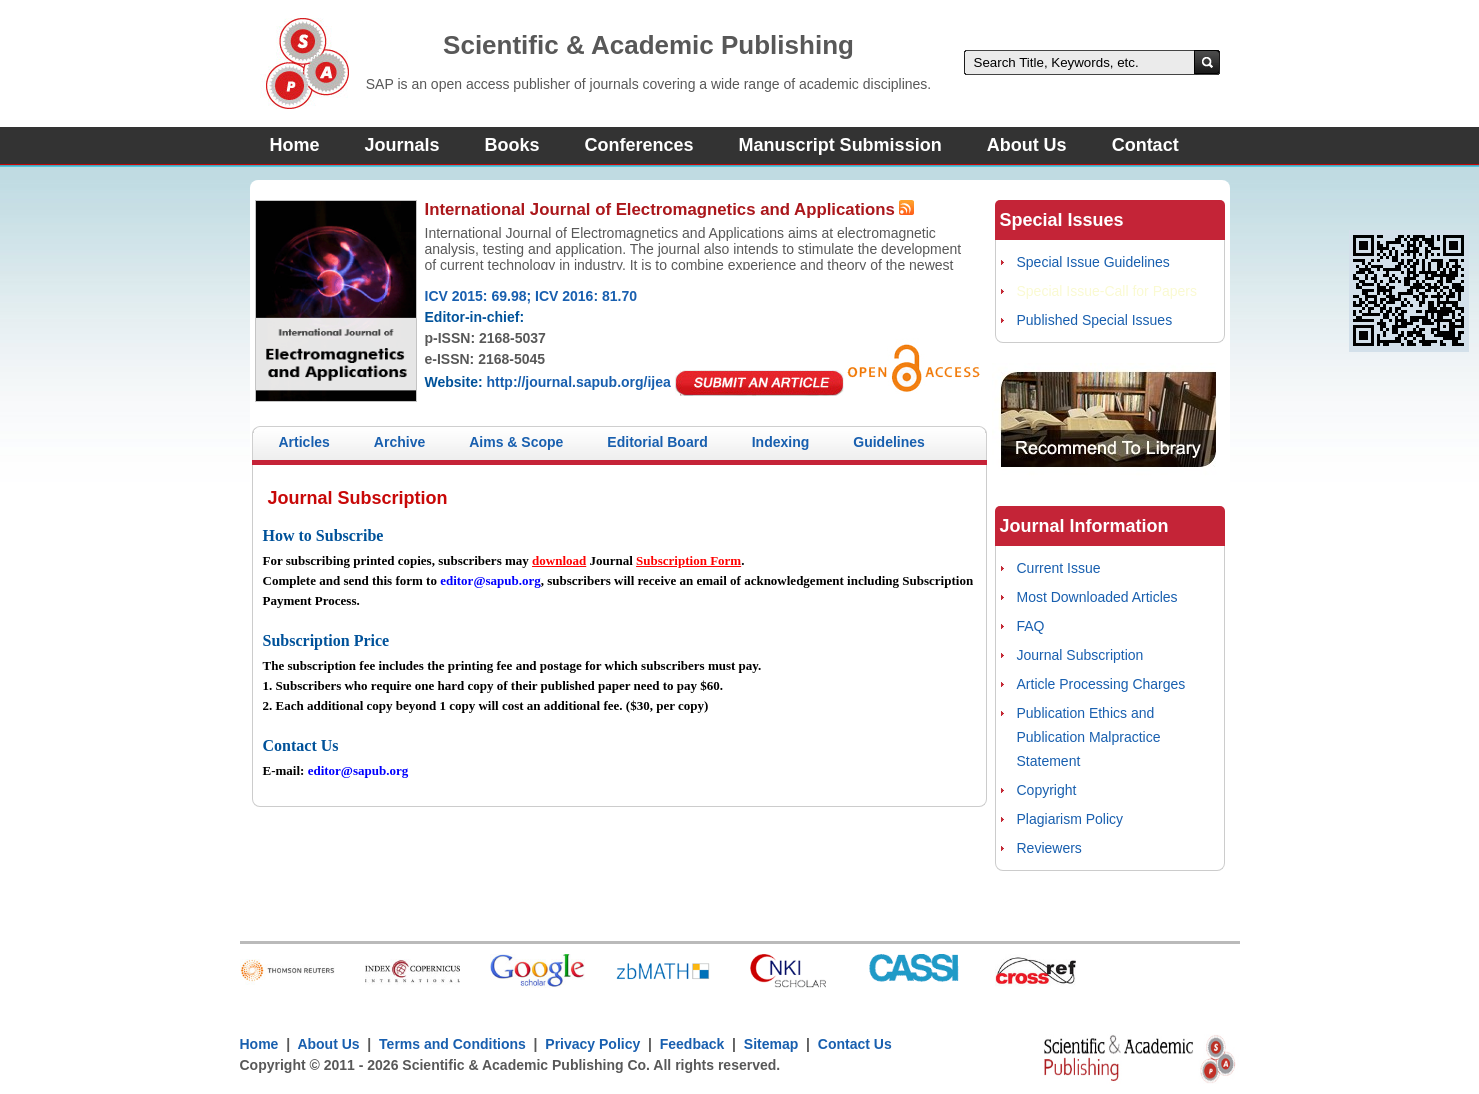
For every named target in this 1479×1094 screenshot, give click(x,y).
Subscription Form (688, 560)
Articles (304, 442)
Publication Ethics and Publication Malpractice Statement (1089, 737)
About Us (1027, 145)
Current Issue (1059, 568)
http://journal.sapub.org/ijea (578, 382)
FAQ (1031, 626)
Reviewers (1049, 848)
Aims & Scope (516, 442)
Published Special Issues (1095, 320)
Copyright (1047, 790)
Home (295, 145)
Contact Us (855, 1044)
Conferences (639, 145)
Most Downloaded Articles (1097, 597)
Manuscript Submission (840, 145)
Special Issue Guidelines (1093, 262)
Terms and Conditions (452, 1044)
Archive (399, 442)
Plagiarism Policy (1070, 819)
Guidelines (889, 442)
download (559, 560)
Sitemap (771, 1044)
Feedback (692, 1044)
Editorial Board (657, 442)
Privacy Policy (593, 1044)
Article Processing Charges (1101, 684)
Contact (1145, 145)
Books (512, 145)
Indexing (781, 442)
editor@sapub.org (490, 580)
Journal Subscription (1080, 655)
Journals (402, 145)
